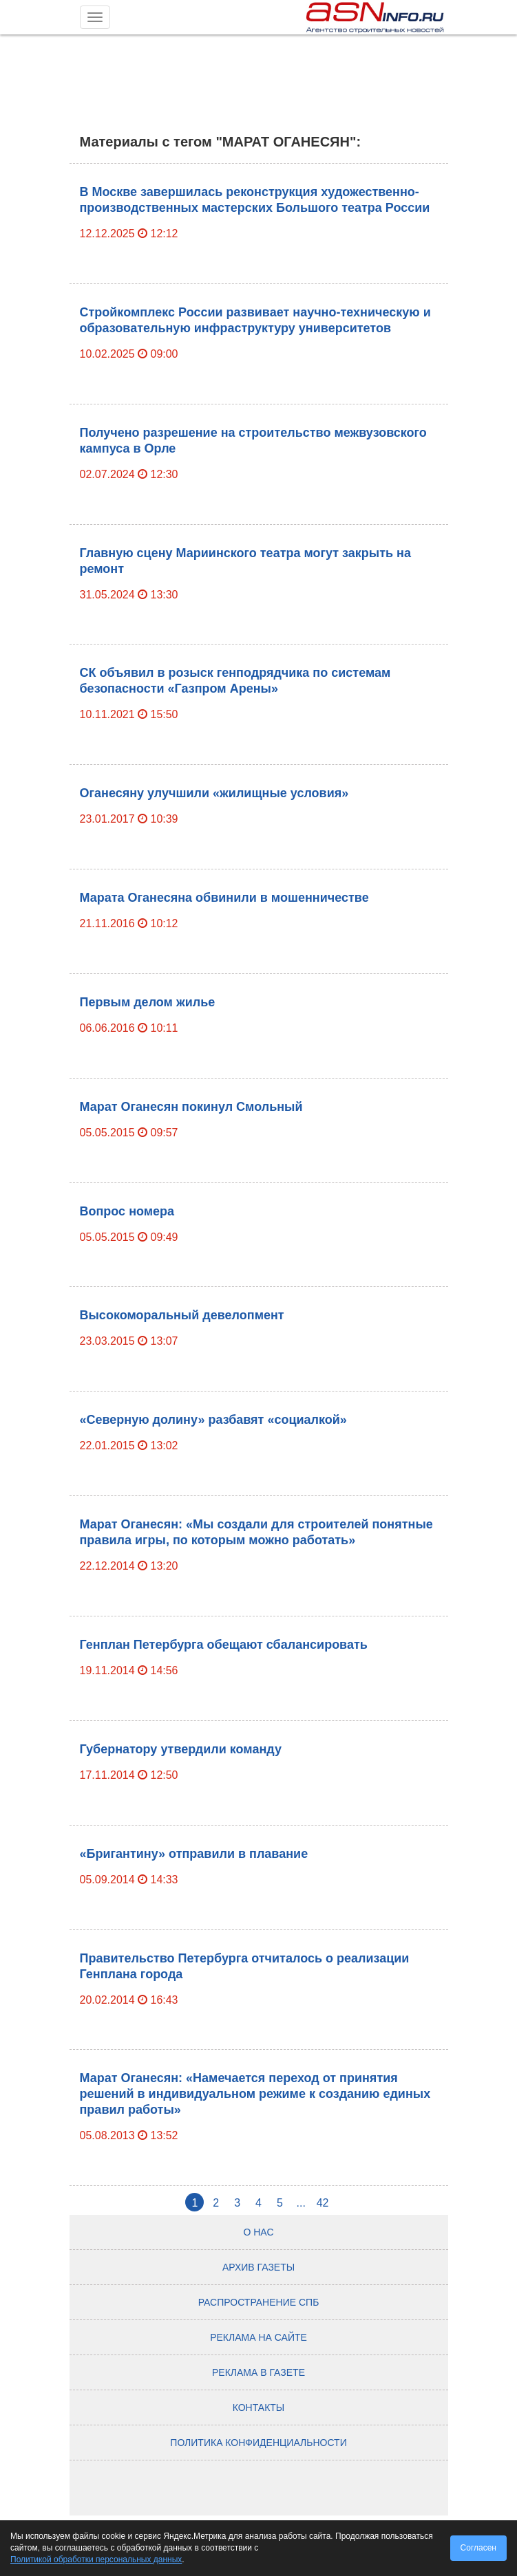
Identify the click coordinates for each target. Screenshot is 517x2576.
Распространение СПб (258, 2302)
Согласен (478, 2548)
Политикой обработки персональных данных (96, 2559)
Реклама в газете (258, 2372)
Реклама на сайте (258, 2337)
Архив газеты (258, 2267)
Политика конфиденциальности (258, 2442)
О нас (258, 2232)
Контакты (259, 2407)
